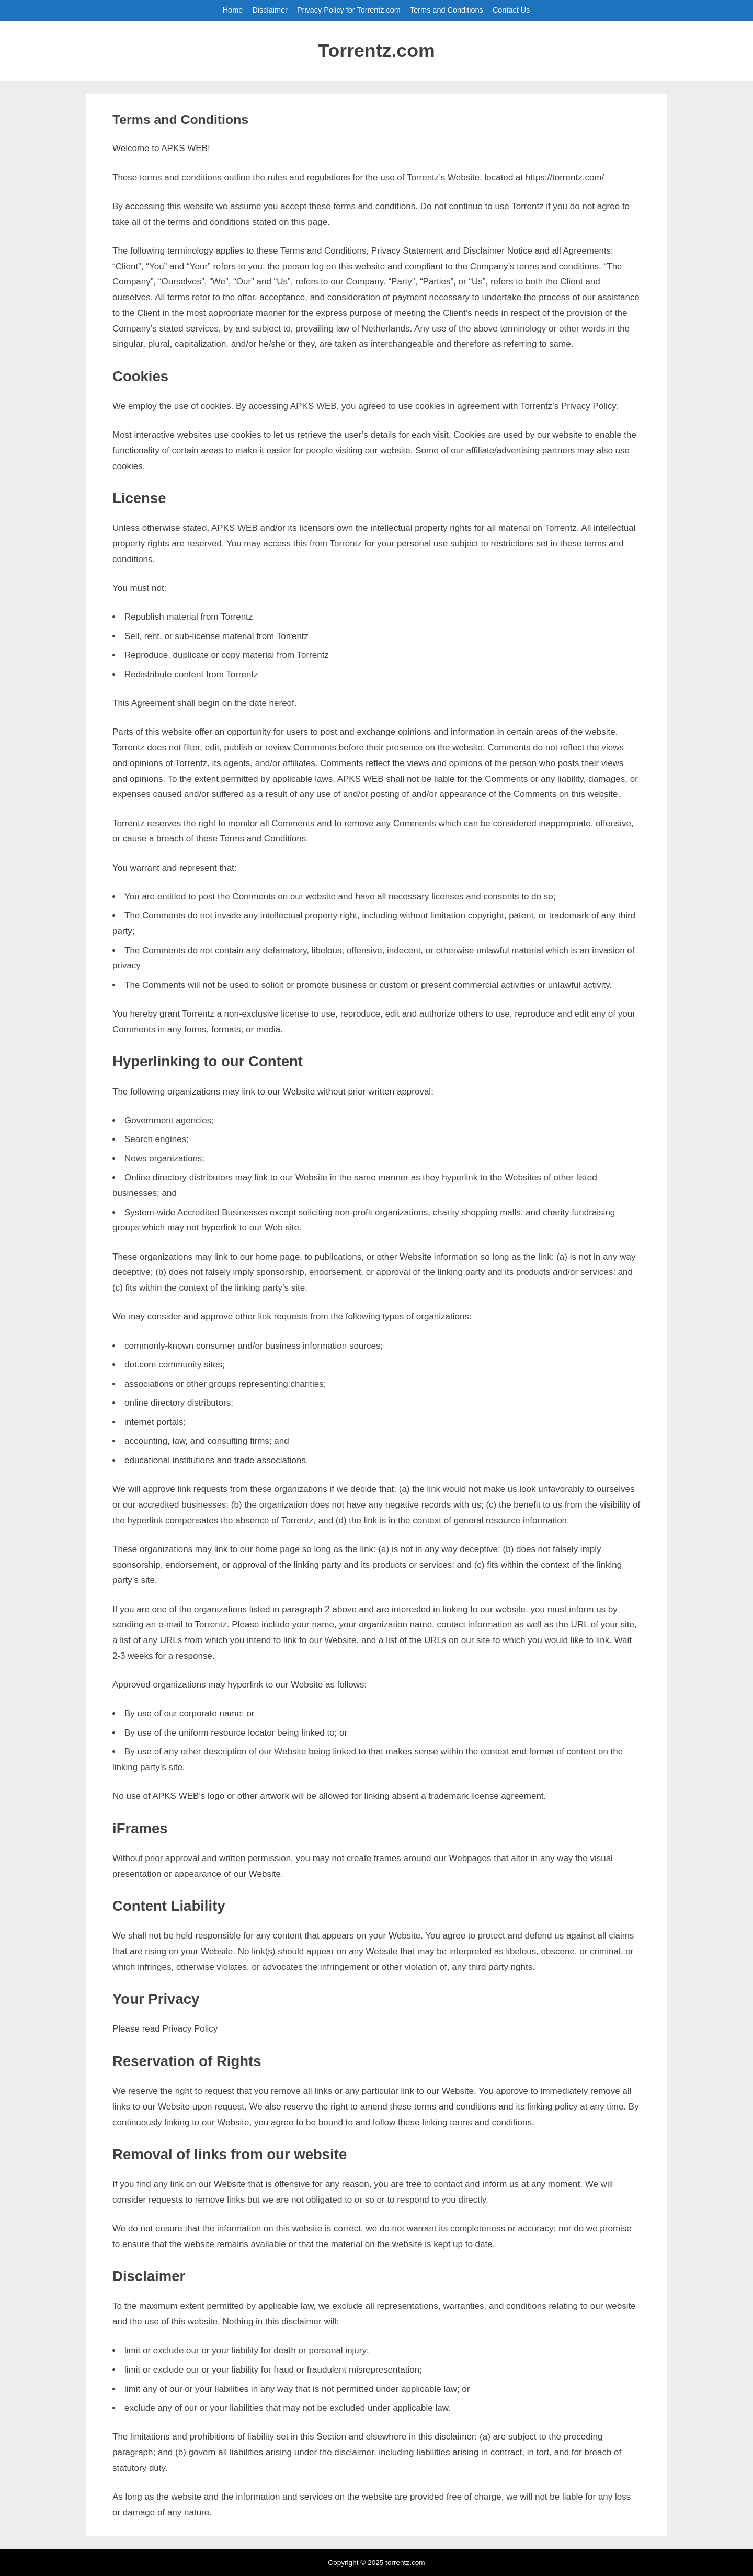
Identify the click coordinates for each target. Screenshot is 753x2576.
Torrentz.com (376, 50)
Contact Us (511, 10)
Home (233, 10)
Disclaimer (269, 10)
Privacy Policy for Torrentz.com (349, 10)
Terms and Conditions (446, 10)
